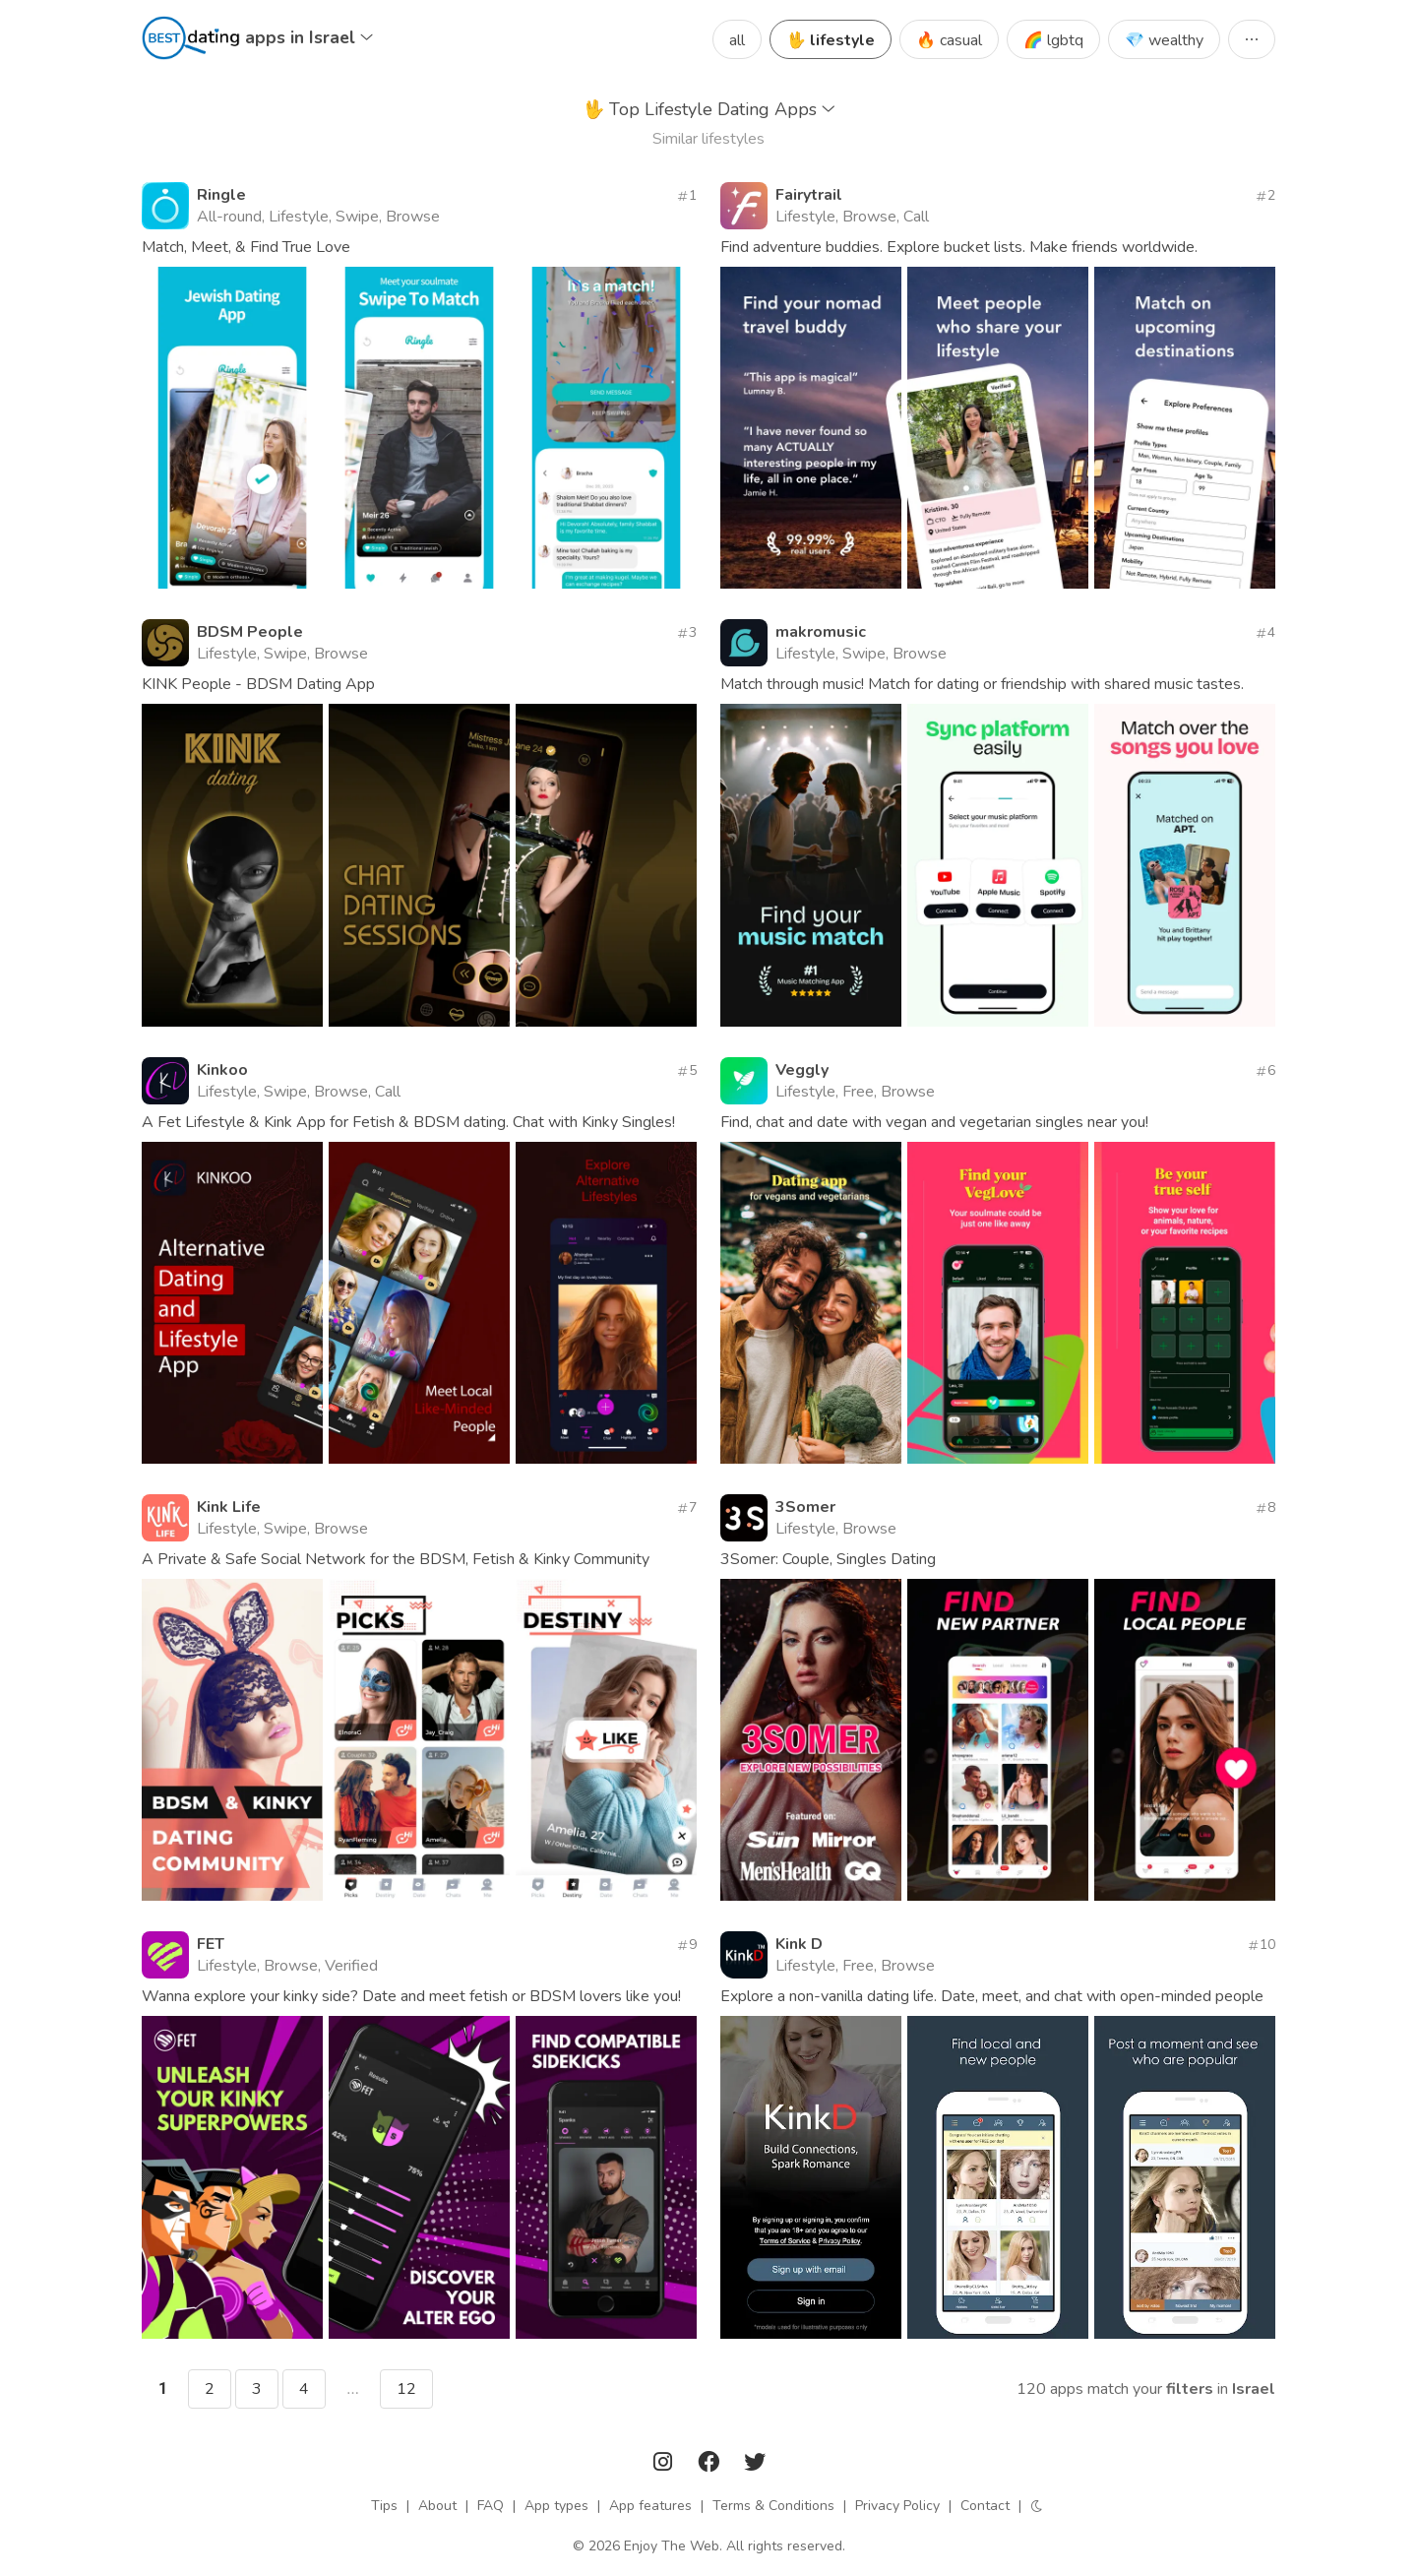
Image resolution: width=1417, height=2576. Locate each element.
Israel (1253, 2389)
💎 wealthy (1164, 40)
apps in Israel (309, 37)
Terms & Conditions (773, 2505)
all (737, 40)
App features (650, 2505)
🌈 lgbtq (1053, 40)
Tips (384, 2505)
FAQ (490, 2505)
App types (556, 2505)
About (437, 2505)
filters (1189, 2389)
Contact (985, 2505)
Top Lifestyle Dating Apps (709, 109)
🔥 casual (949, 40)
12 (406, 2389)
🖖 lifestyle (830, 40)
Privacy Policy (897, 2505)
